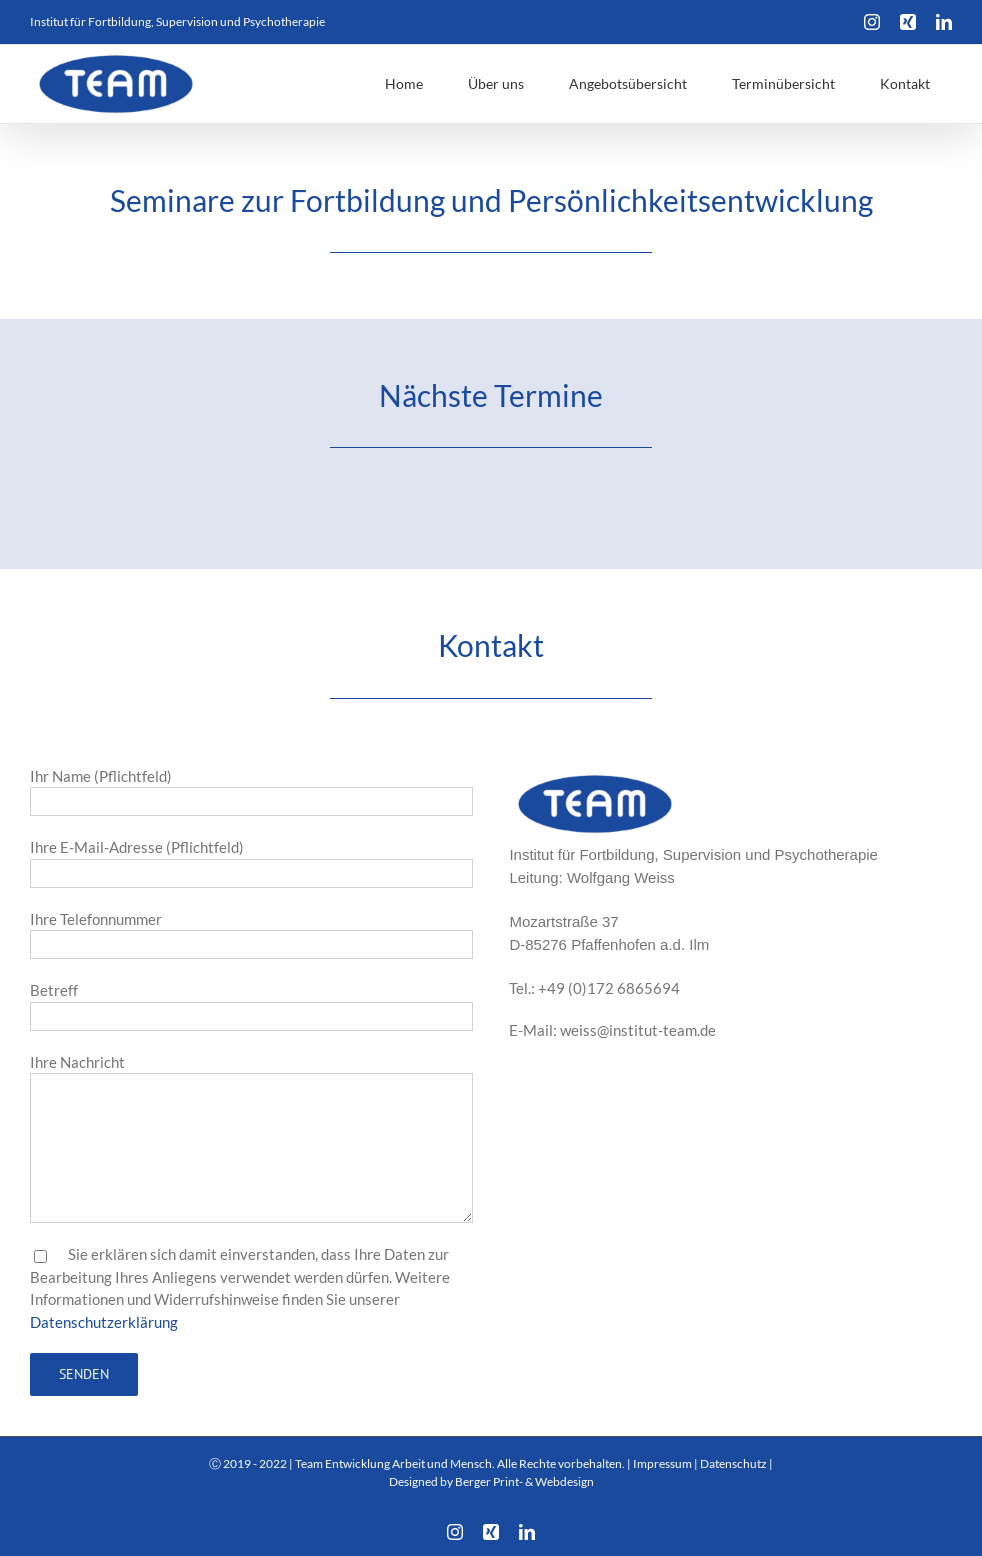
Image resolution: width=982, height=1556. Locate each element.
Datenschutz (733, 1463)
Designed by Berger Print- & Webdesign (491, 1481)
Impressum (662, 1463)
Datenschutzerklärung (104, 1322)
